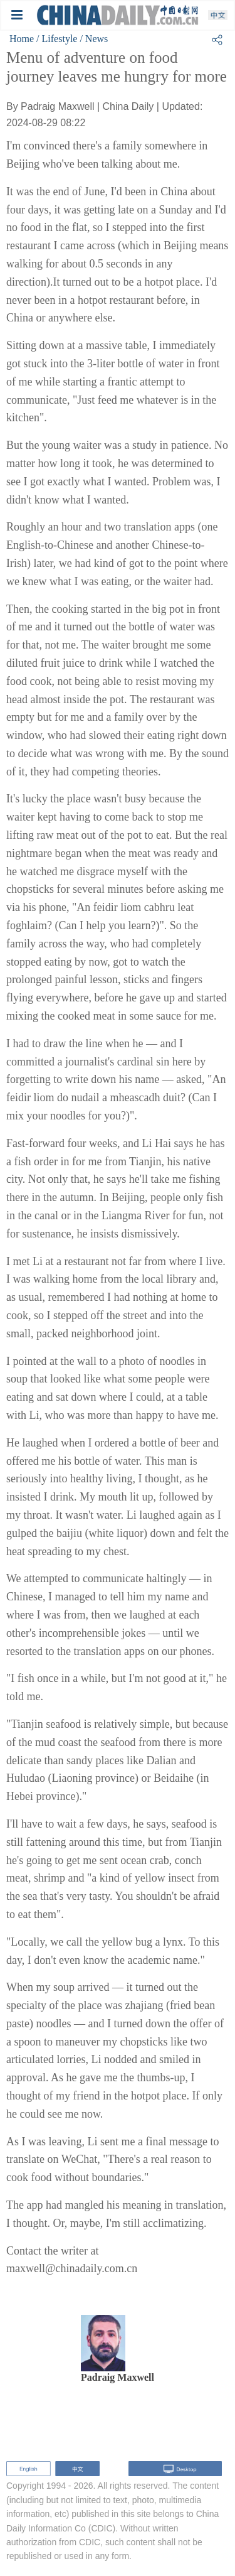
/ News (94, 38)
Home (21, 38)
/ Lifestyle (56, 38)
